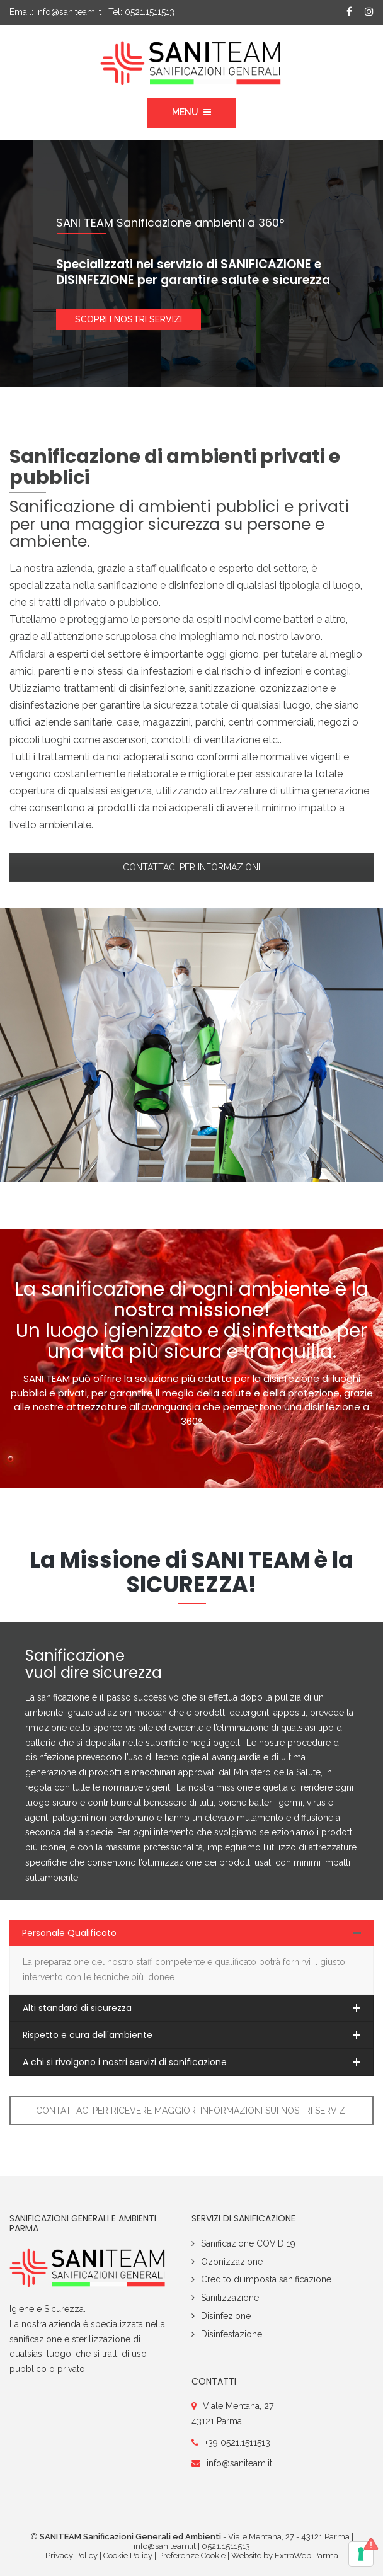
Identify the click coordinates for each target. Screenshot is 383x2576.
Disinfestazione (231, 2334)
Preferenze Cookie (192, 2555)
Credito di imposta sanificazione (266, 2279)
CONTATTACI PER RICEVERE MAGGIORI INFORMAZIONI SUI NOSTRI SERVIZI (191, 2111)
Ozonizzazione (232, 2262)
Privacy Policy (71, 2555)
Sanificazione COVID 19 (248, 2243)
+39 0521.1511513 (237, 2442)
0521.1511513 (149, 12)
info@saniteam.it (68, 12)
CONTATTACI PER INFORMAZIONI (191, 867)
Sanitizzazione (230, 2298)
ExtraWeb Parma (306, 2555)
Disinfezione (226, 2316)
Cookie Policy (127, 2555)
